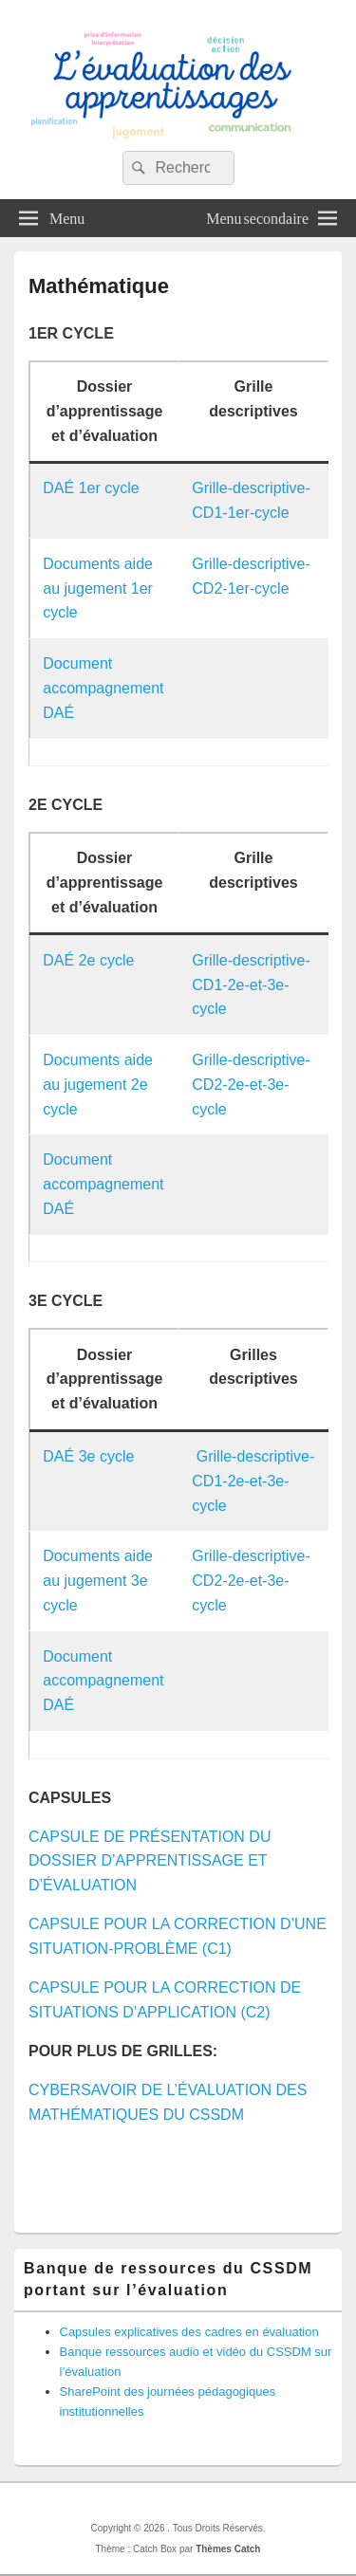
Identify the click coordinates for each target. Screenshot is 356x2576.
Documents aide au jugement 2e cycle (98, 1084)
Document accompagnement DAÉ (103, 688)
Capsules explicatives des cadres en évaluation (189, 2332)
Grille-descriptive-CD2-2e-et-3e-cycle (250, 1084)
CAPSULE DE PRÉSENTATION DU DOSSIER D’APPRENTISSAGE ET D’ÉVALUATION (149, 1861)
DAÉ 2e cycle (88, 960)
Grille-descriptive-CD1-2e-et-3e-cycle (250, 985)
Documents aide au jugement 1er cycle (98, 588)
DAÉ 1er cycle (91, 488)
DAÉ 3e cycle (88, 1456)
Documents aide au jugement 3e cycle (98, 1580)
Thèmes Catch (228, 2549)
